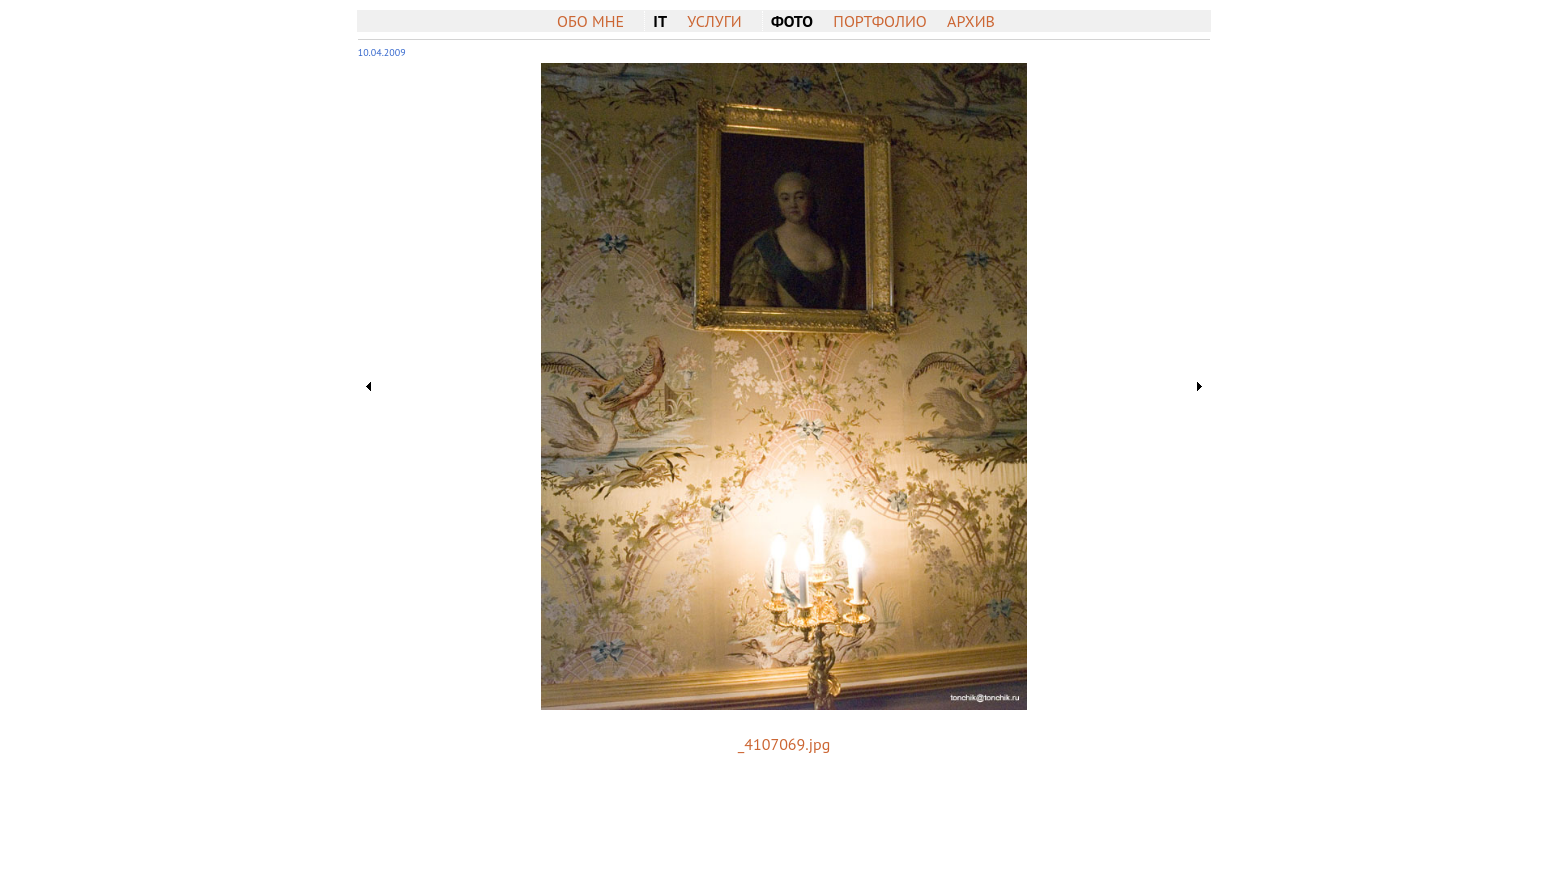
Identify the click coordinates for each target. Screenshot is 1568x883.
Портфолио (879, 21)
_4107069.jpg (784, 744)
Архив (971, 21)
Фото (792, 21)
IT (660, 21)
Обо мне (590, 21)
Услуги (714, 21)
